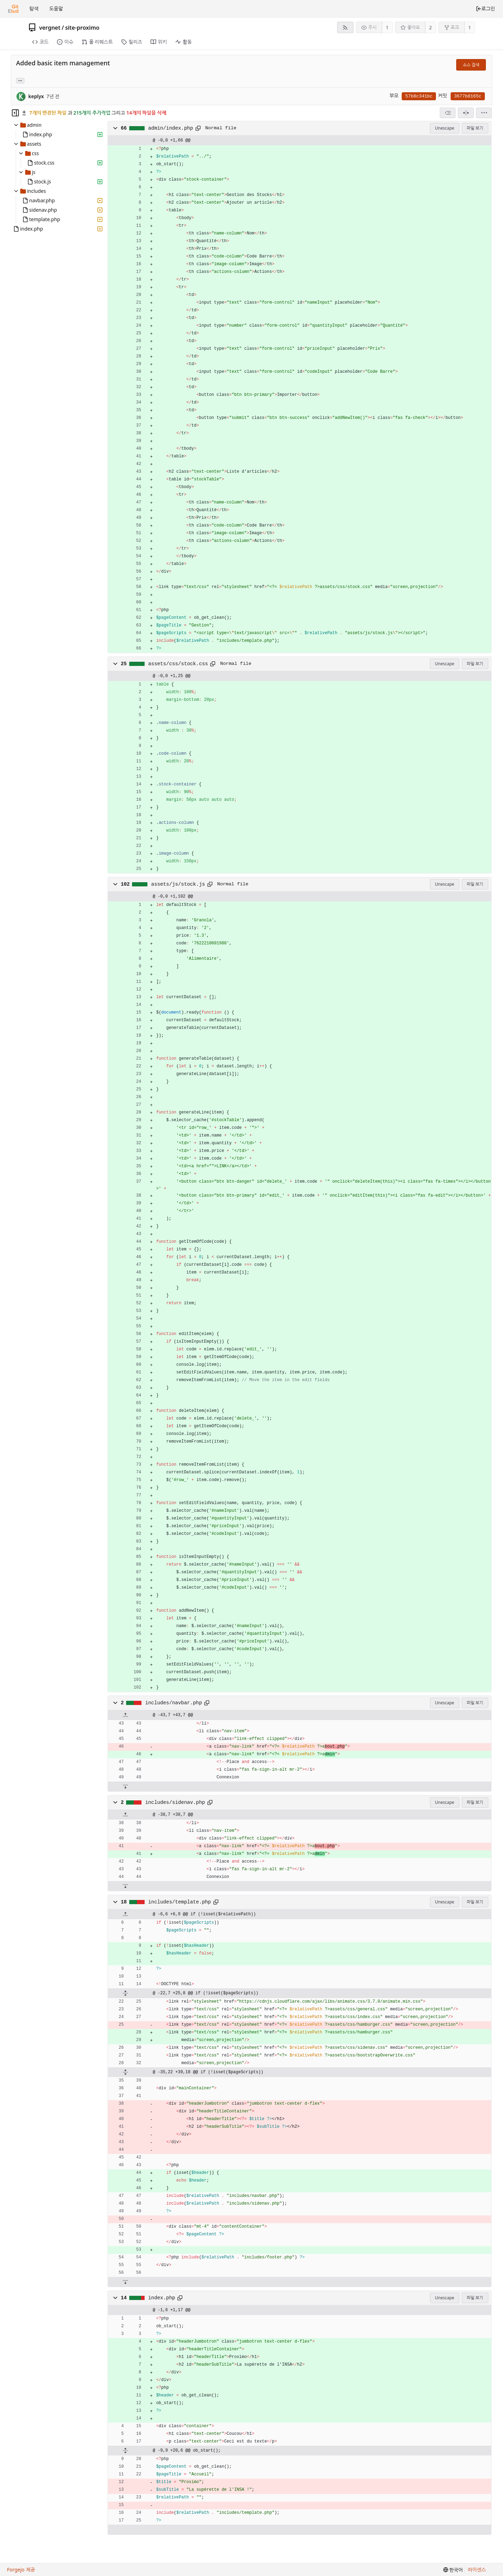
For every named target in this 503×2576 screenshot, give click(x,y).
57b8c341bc (418, 96)
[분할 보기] (466, 113)
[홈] (13, 8)
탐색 (33, 8)
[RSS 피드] (345, 27)
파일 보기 (475, 128)
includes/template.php (179, 1902)
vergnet (49, 27)
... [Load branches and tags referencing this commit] (20, 80)
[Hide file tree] (15, 112)
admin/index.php (170, 128)
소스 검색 (471, 65)
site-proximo (82, 27)
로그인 (485, 8)
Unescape (444, 128)
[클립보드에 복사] (198, 128)
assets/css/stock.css (178, 664)
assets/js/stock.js (178, 884)
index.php (161, 2298)
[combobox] (447, 113)
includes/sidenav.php (175, 1802)
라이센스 (477, 2569)
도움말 (56, 8)
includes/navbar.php (173, 1703)
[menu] (484, 113)
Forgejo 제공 (21, 2569)
